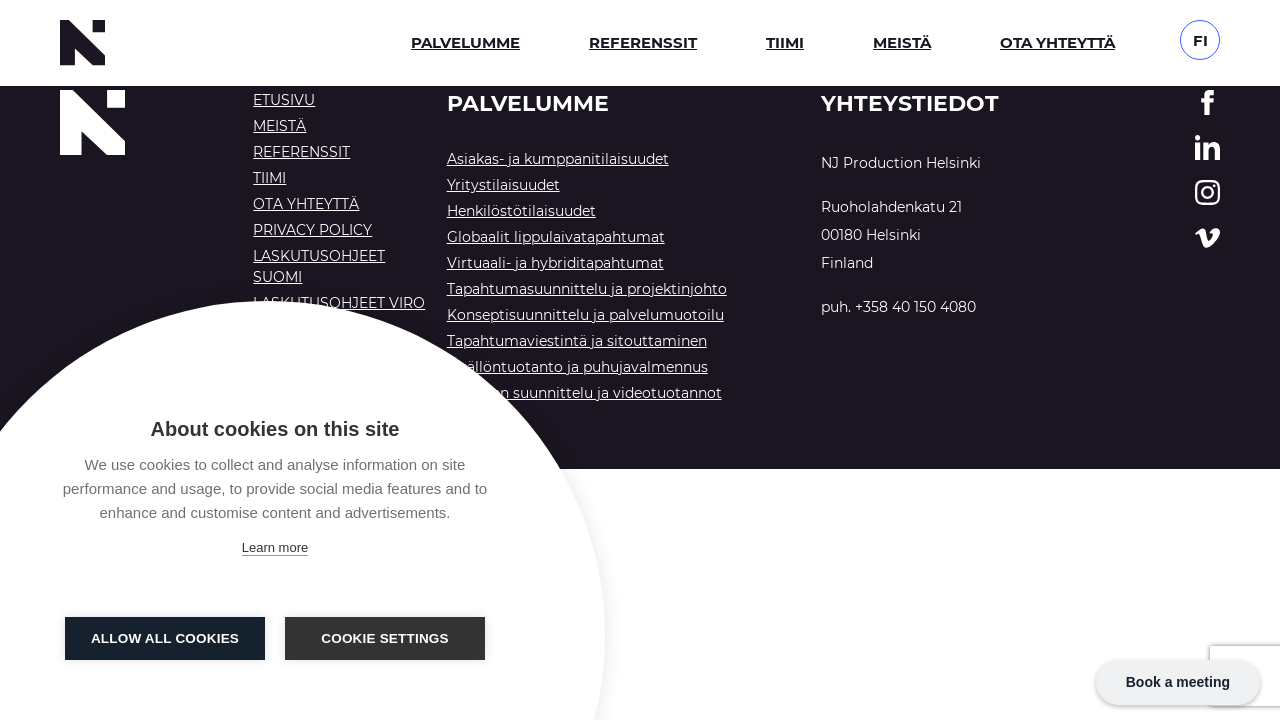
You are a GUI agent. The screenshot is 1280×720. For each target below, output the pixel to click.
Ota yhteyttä (1057, 42)
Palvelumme (465, 42)
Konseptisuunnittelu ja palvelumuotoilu (585, 315)
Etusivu (284, 100)
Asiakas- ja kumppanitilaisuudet (558, 159)
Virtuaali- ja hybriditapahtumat (555, 263)
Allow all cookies (165, 638)
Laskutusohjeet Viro (339, 303)
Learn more (275, 547)
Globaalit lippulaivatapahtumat (556, 237)
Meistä (902, 42)
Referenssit (643, 42)
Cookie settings (385, 638)
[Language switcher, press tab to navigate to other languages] (1200, 39)
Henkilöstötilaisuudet (521, 211)
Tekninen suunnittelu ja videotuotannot (584, 393)
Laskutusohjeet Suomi (319, 266)
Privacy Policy (312, 230)
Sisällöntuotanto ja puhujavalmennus (577, 367)
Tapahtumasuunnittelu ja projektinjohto (587, 289)
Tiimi (785, 42)
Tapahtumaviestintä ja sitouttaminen (577, 341)
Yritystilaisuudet (503, 185)
